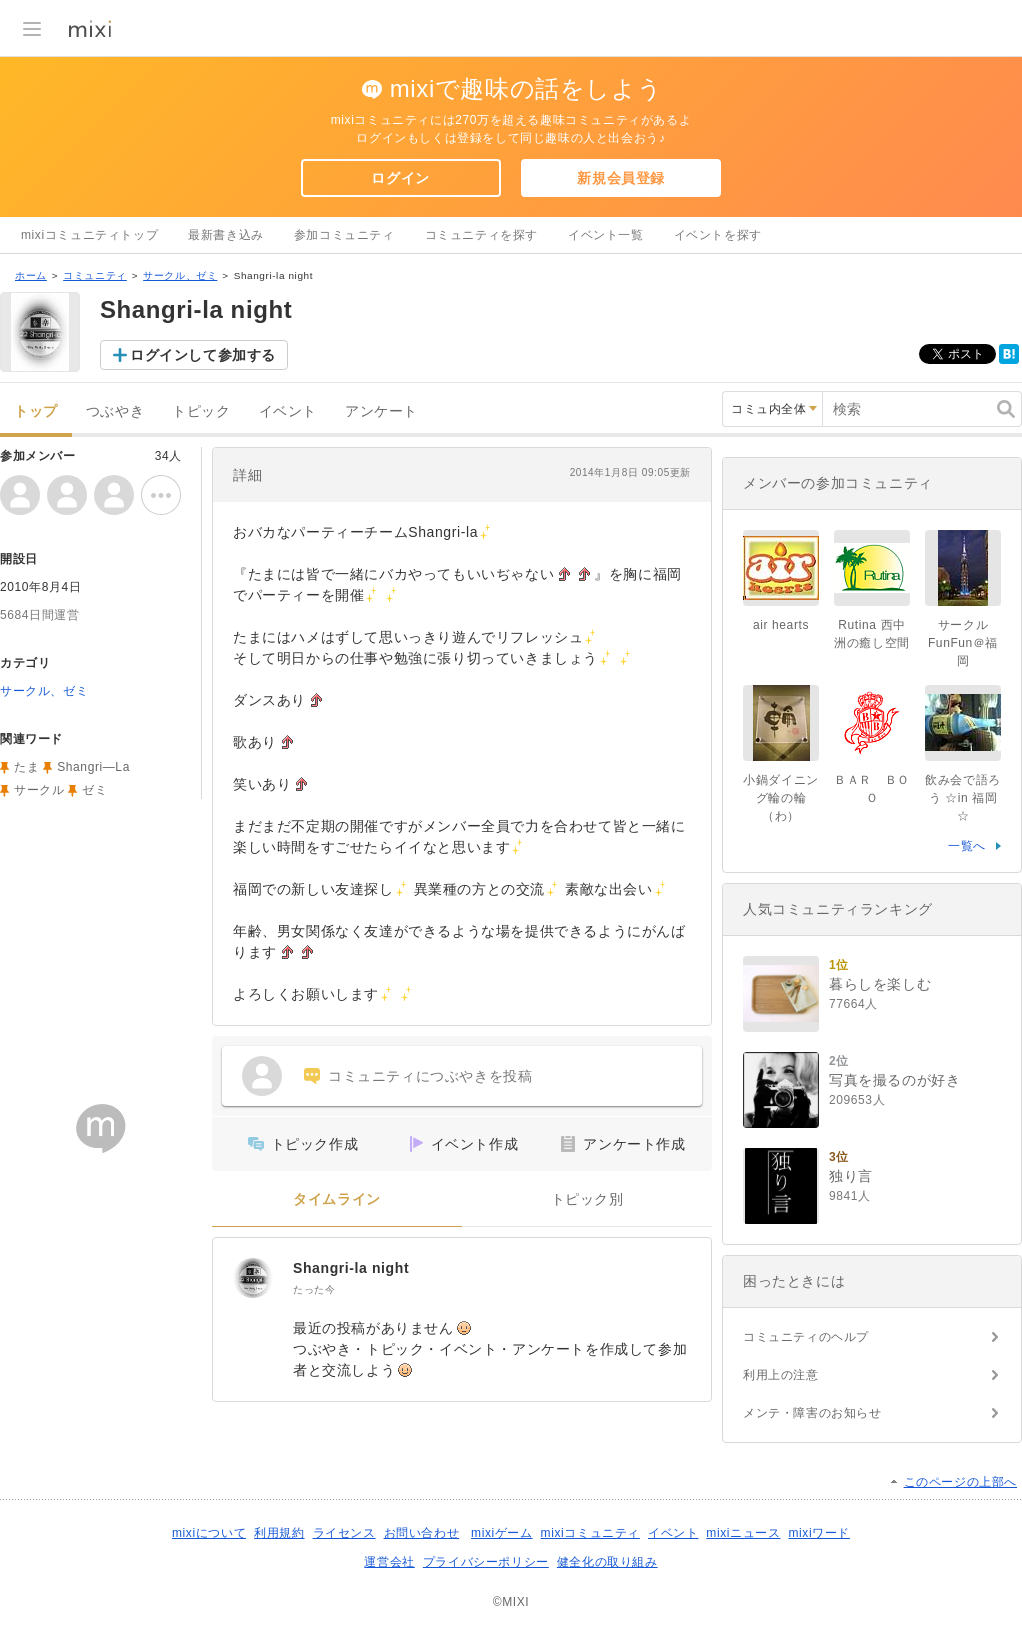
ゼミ (94, 790)
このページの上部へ (960, 1482)
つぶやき (115, 411)
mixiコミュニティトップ (89, 235)
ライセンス (344, 1533)
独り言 (851, 1176)
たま (26, 767)
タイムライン (337, 1199)
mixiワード (819, 1533)
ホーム (31, 275)
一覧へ (967, 846)
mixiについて (209, 1533)
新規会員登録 (621, 178)
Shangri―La (93, 767)
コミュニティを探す (481, 235)
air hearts (781, 625)
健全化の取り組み (607, 1562)
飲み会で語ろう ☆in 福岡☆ (963, 798)
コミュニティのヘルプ (806, 1337)
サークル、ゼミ (180, 275)
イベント (288, 411)
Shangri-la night (351, 1268)
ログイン (400, 178)
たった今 (314, 1289)
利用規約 (279, 1533)
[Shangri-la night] (253, 1278)
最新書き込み (226, 235)
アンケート (381, 411)
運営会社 (389, 1562)
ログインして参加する (203, 355)
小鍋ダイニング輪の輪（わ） (781, 798)
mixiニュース (743, 1533)
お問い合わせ (422, 1533)
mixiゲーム (502, 1533)
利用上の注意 (781, 1375)
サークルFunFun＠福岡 (963, 643)
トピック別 (587, 1199)
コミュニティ (95, 275)
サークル (39, 790)
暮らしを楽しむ (880, 984)
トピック (201, 411)
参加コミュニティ (344, 235)
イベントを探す (718, 235)
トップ (36, 411)
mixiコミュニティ (590, 1533)
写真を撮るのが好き (894, 1080)
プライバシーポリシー (486, 1562)
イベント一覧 (606, 235)
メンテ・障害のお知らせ (812, 1413)
